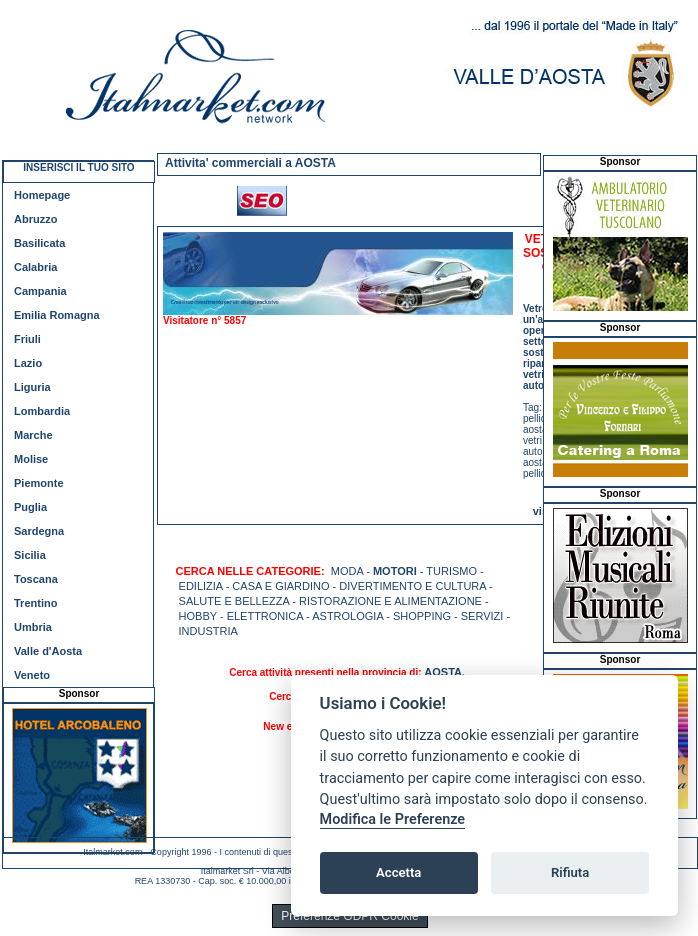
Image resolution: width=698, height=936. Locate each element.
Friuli (27, 339)
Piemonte (39, 483)
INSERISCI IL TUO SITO (78, 167)
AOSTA (443, 672)
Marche (33, 435)
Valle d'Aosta (48, 651)
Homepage (42, 195)
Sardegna (39, 531)
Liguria (32, 387)
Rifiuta (570, 872)
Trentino (35, 603)
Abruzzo (35, 219)
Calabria (35, 267)
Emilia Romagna (57, 315)
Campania (40, 291)
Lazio (28, 363)
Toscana (36, 579)
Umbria (33, 627)
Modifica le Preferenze (393, 819)
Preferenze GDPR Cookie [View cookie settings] (349, 916)
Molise (31, 459)
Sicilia (30, 555)
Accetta (398, 872)
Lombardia (42, 411)
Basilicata (39, 243)
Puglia (30, 507)
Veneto (32, 675)
